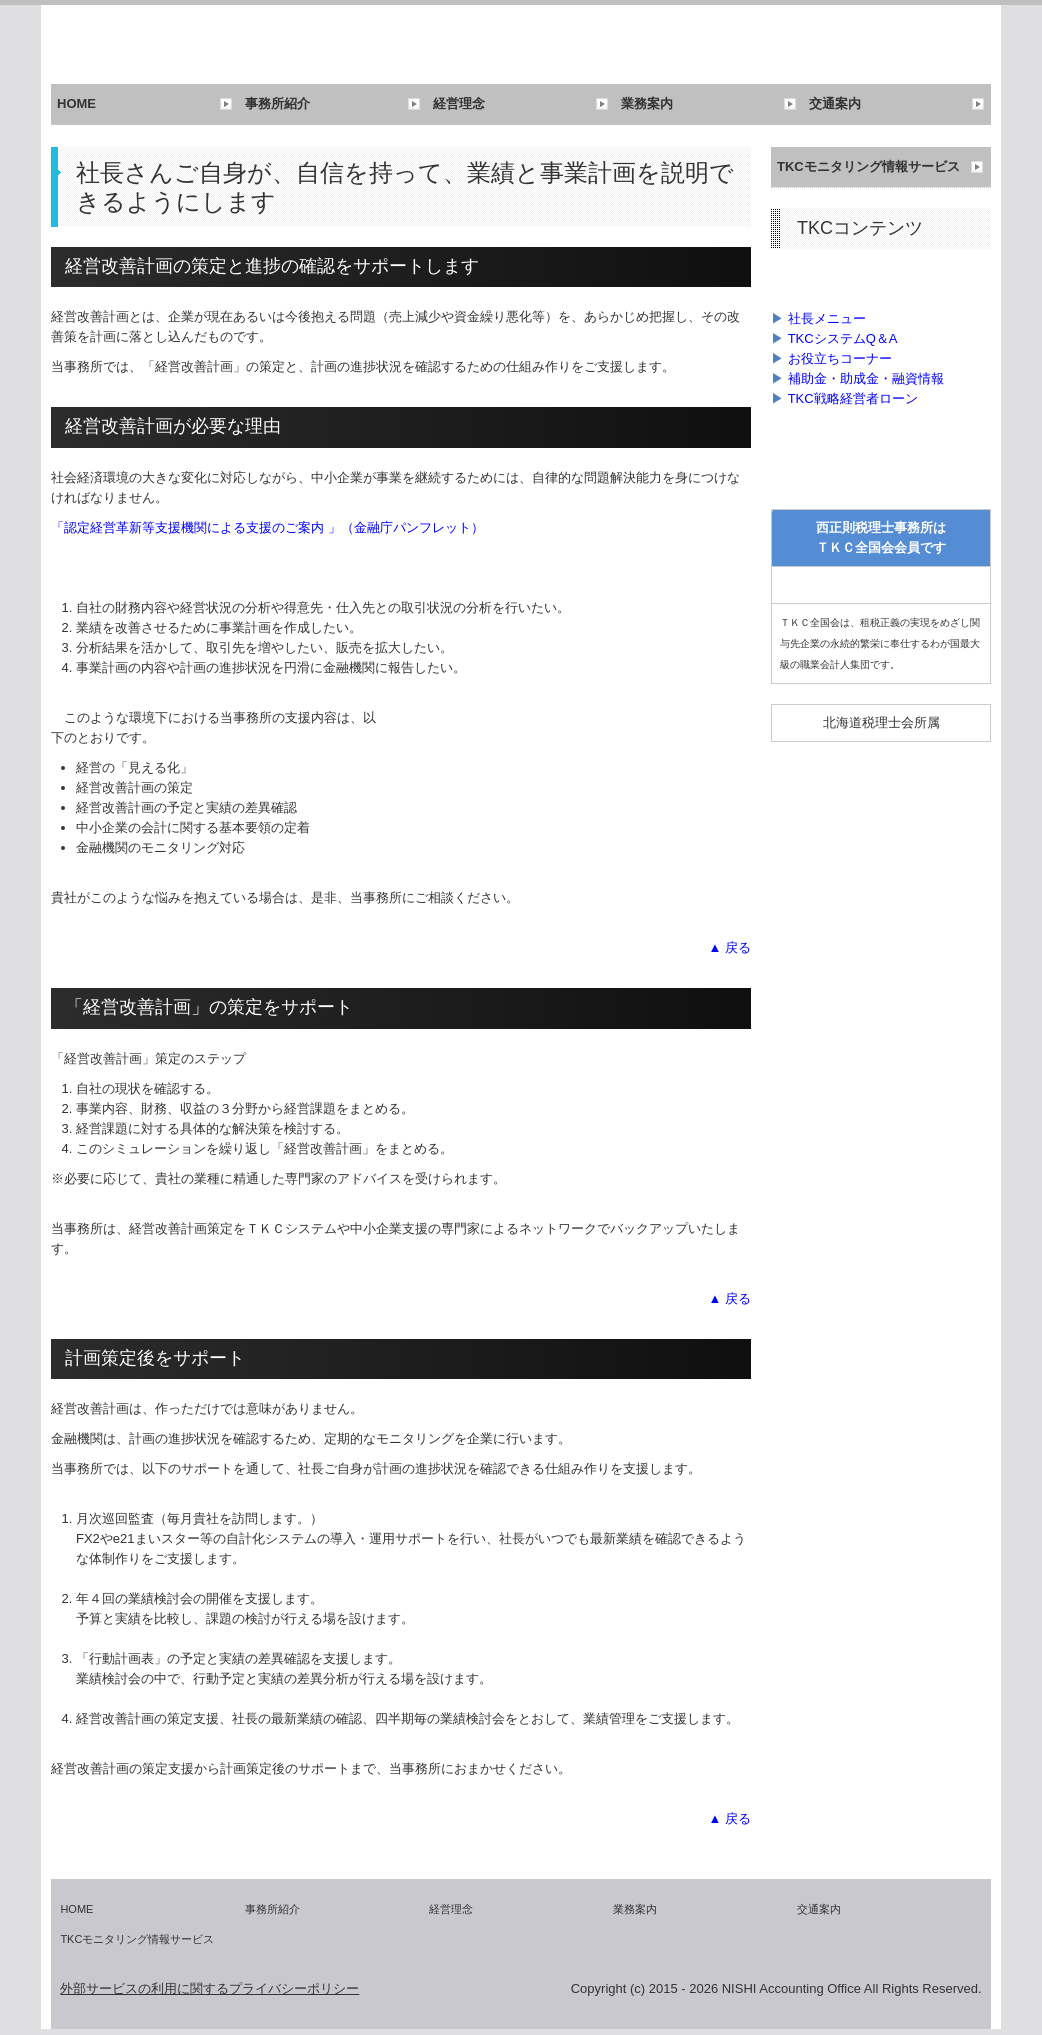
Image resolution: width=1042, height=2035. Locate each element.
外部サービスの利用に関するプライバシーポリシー (209, 1988)
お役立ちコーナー (840, 358)
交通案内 (835, 103)
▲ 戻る (730, 947)
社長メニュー (827, 318)
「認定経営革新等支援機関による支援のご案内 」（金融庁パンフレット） (267, 527)
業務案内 (647, 103)
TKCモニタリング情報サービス (868, 166)
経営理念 (459, 103)
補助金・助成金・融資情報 (866, 378)
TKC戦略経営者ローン (853, 398)
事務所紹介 (277, 103)
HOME (76, 103)
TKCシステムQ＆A (843, 338)
